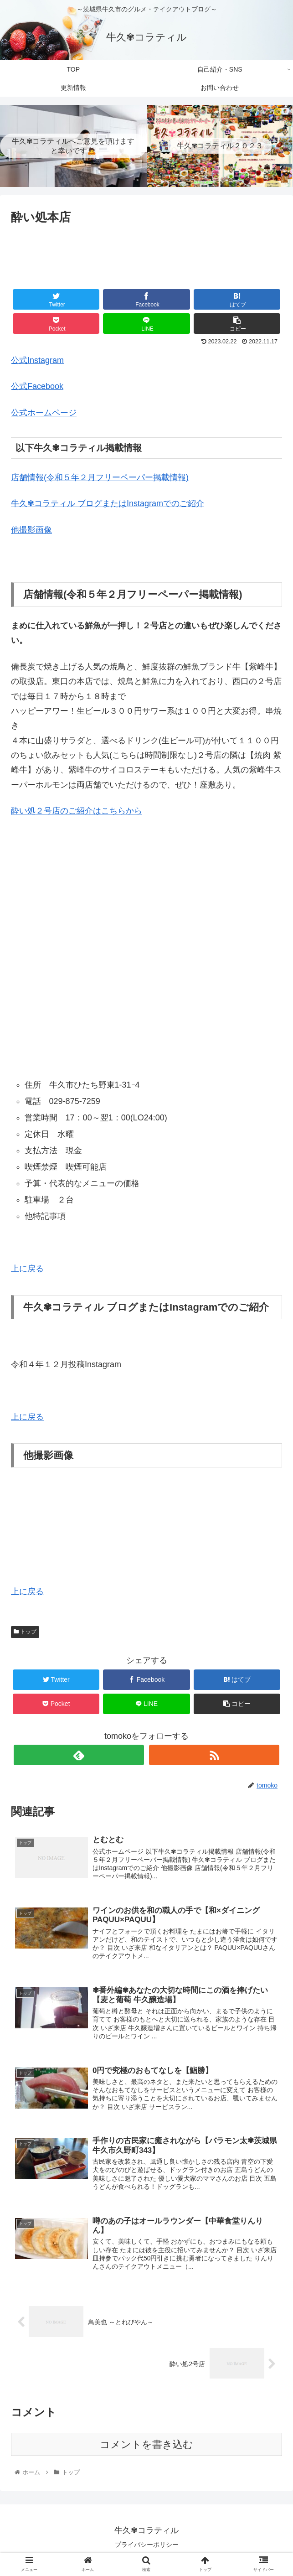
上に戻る (27, 1268)
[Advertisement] (146, 255)
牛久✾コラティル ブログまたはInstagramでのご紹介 (107, 503)
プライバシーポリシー (147, 2546)
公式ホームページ (44, 412)
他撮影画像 (31, 529)
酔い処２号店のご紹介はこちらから (76, 810)
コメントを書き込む (146, 2446)
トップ (25, 1631)
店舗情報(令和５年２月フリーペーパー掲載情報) (100, 477)
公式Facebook (37, 386)
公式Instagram (37, 360)
